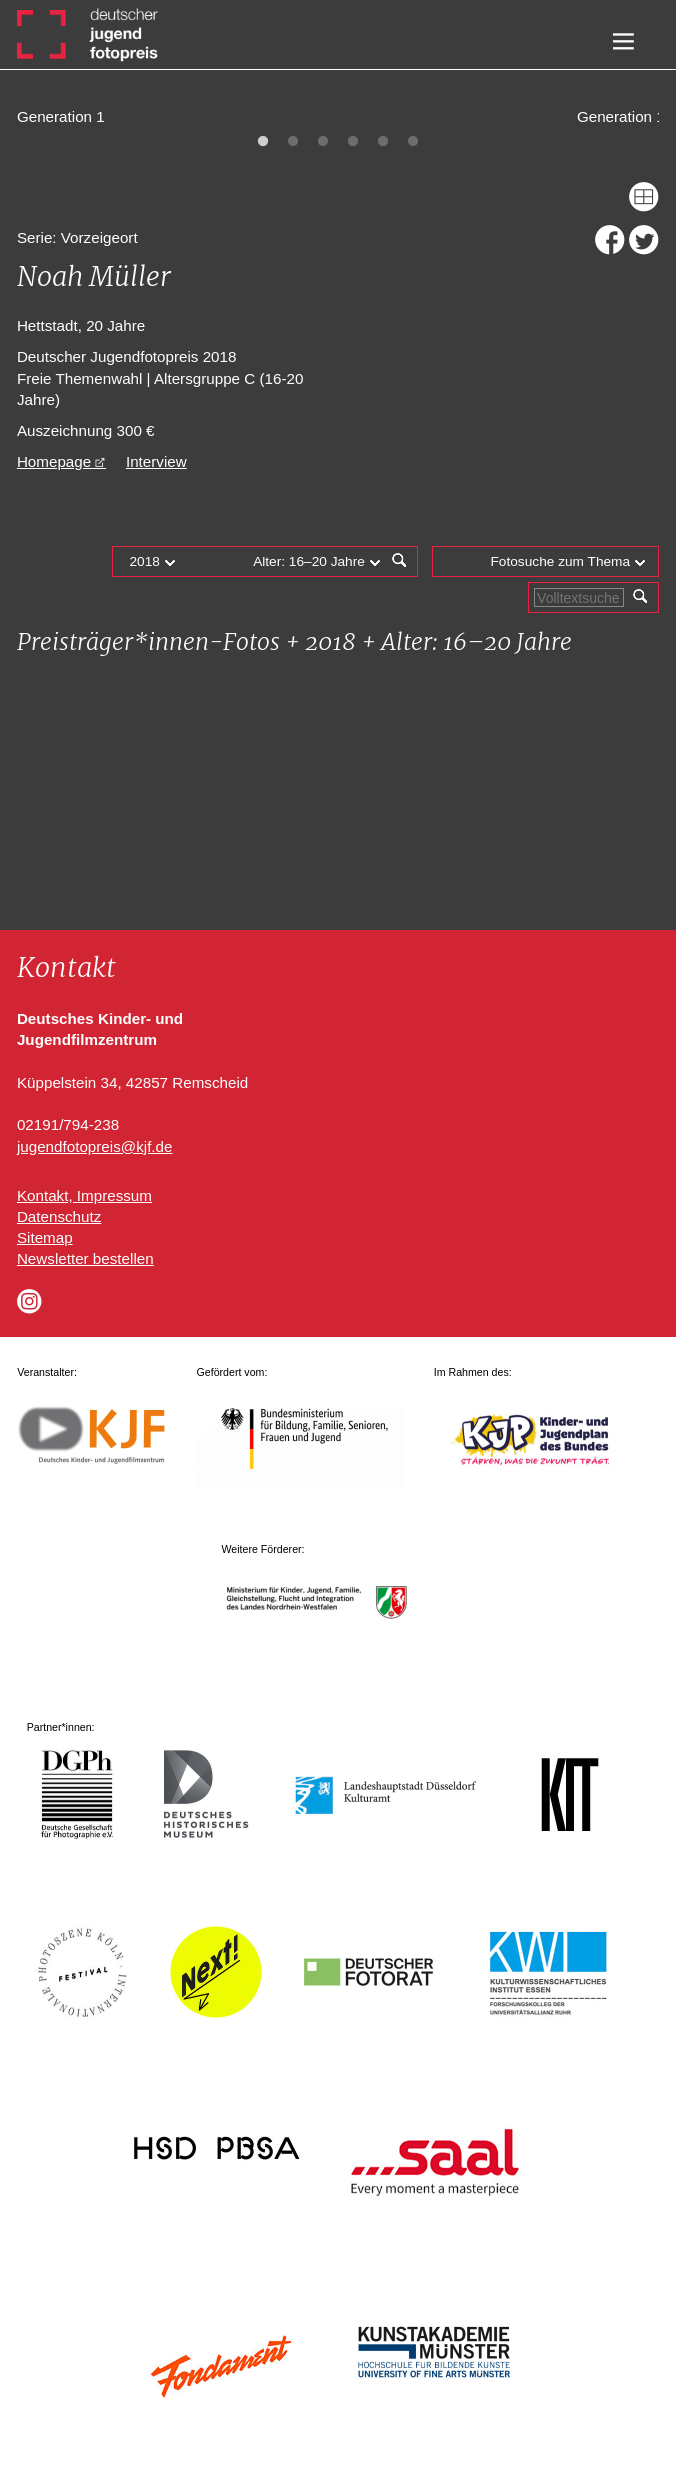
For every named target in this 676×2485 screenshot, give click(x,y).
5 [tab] (383, 142)
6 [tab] (413, 142)
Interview (156, 461)
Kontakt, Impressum (84, 1195)
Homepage (54, 461)
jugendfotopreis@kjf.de (95, 1146)
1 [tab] (263, 142)
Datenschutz (59, 1216)
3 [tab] (323, 142)
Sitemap (45, 1237)
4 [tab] (353, 142)
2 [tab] (293, 142)
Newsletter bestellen (85, 1258)
